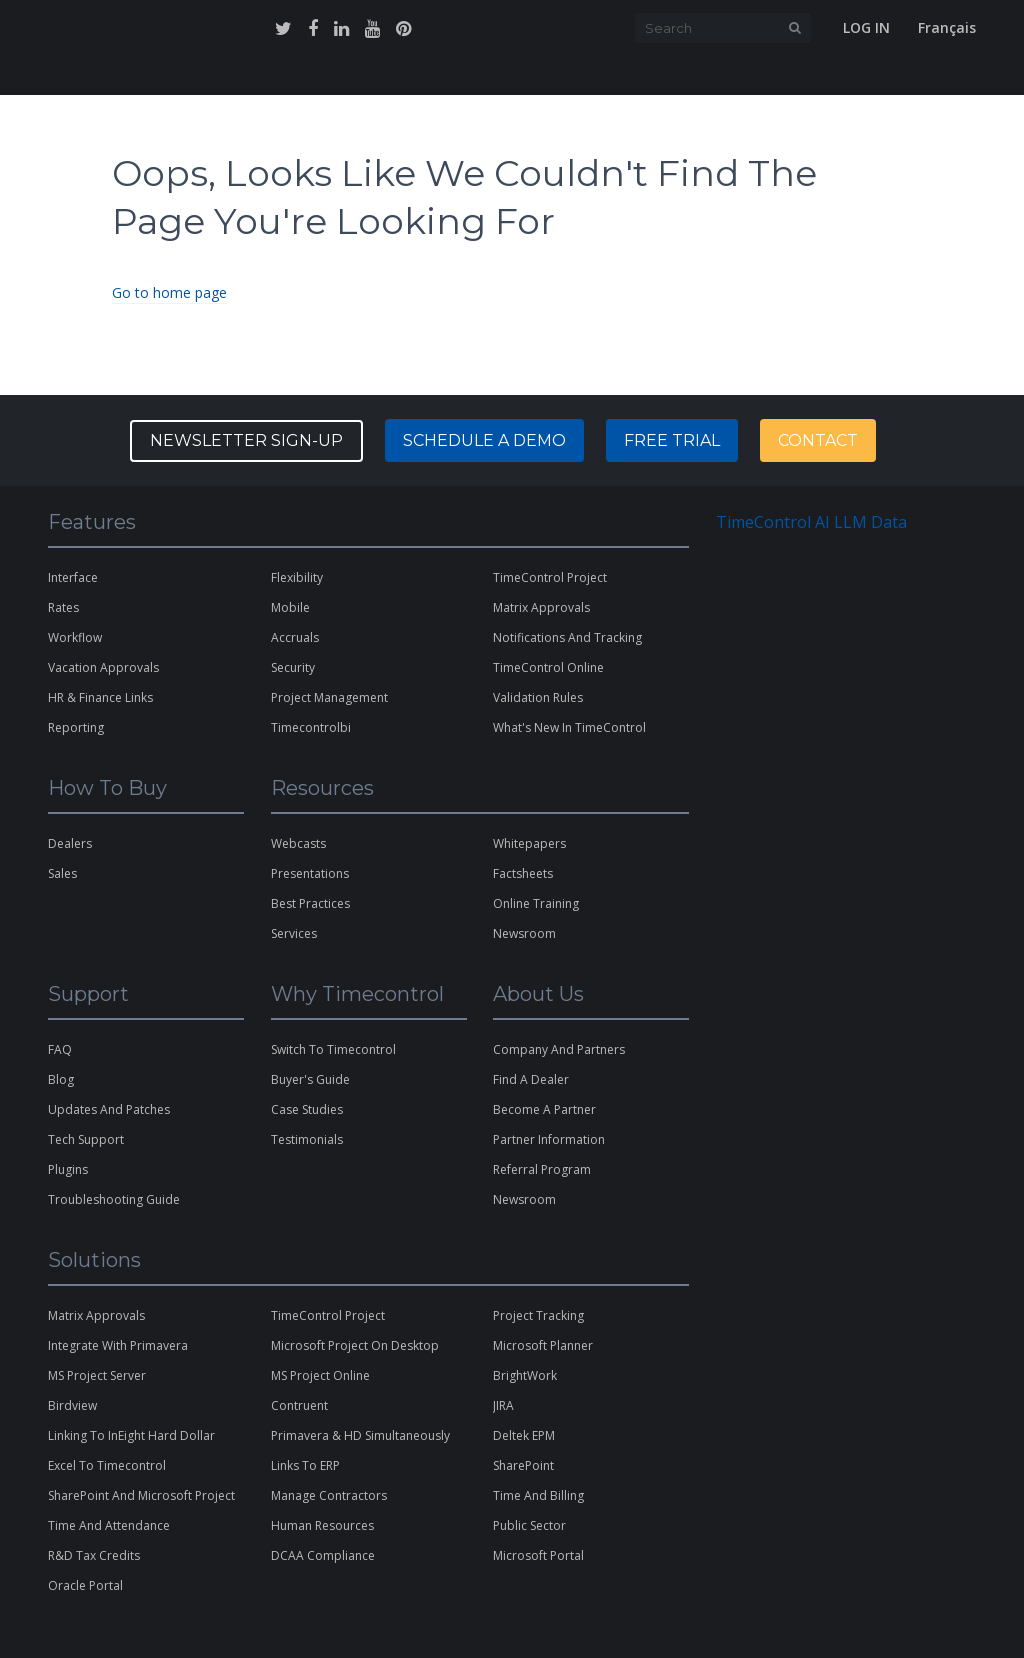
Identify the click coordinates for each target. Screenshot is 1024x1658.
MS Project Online (320, 1375)
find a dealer (531, 1079)
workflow (75, 637)
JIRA (503, 1405)
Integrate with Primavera (118, 1345)
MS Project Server (97, 1375)
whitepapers (529, 843)
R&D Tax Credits (94, 1555)
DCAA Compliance (323, 1555)
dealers (70, 843)
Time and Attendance (109, 1525)
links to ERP (305, 1465)
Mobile (290, 607)
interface (73, 577)
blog (61, 1079)
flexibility (297, 577)
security (293, 667)
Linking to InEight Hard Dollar (131, 1435)
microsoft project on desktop (355, 1345)
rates (63, 607)
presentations (310, 873)
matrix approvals (541, 607)
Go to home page (169, 292)
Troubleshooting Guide (114, 1199)
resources (511, 78)
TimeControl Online (548, 667)
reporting (76, 727)
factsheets (523, 873)
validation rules (538, 697)
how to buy (424, 78)
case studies (307, 1109)
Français (947, 27)
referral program (542, 1169)
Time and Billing (538, 1495)
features (127, 78)
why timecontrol (313, 78)
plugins (68, 1169)
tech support (86, 1139)
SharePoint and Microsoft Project (141, 1495)
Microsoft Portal (538, 1555)
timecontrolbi (311, 727)
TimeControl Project (550, 577)
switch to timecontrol (333, 1049)
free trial (812, 78)
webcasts (298, 843)
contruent (299, 1405)
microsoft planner (543, 1345)
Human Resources (322, 1525)
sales (62, 873)
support (588, 78)
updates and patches (109, 1109)
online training (536, 903)
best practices (310, 903)
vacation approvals (103, 667)
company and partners (559, 1049)
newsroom (524, 933)
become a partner (544, 1109)
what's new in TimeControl (569, 727)
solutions (206, 78)
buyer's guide (310, 1079)
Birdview (72, 1405)
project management (329, 697)
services (294, 933)
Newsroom (524, 1199)
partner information (549, 1139)
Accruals (295, 637)
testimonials (307, 1139)
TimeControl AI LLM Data (811, 522)
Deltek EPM (524, 1435)
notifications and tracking (567, 637)
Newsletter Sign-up (246, 440)
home (65, 78)
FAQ (60, 1049)
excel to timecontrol (107, 1465)
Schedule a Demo (484, 440)
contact (736, 78)
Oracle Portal (85, 1585)
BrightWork (525, 1375)
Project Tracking (538, 1315)
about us (661, 78)
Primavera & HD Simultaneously (360, 1435)
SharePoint (523, 1465)
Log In (866, 27)
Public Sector (529, 1525)
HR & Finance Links (100, 697)
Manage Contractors (329, 1495)
